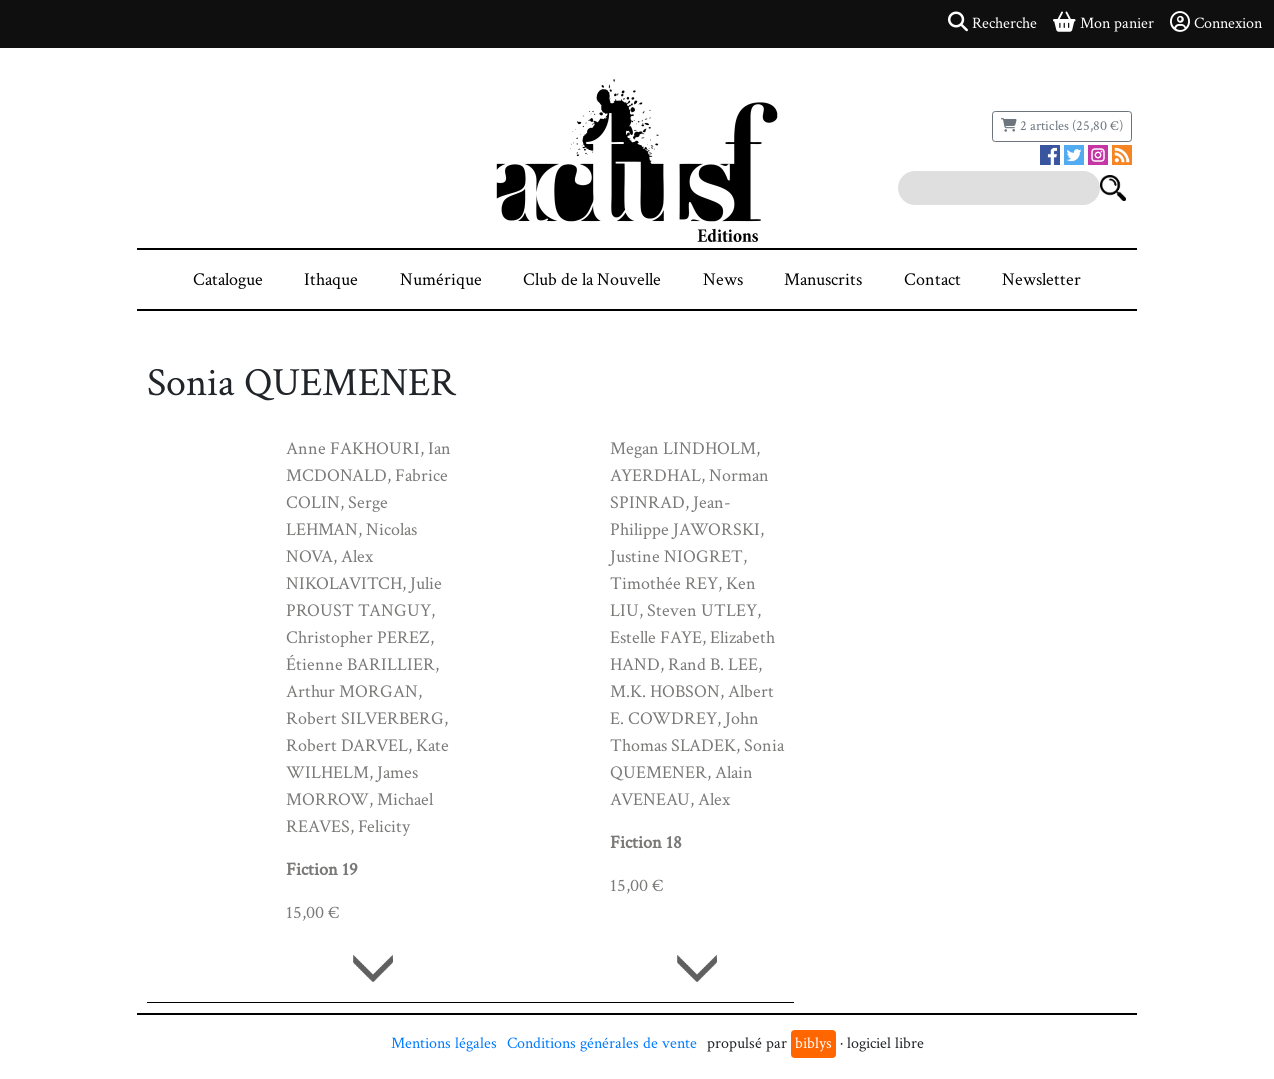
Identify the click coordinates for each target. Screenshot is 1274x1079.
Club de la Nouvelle (592, 279)
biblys (813, 1043)
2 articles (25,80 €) (1062, 126)
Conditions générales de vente (602, 1043)
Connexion (1216, 23)
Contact (932, 279)
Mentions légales (444, 1043)
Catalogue (228, 279)
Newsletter (1041, 279)
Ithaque (331, 279)
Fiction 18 (646, 842)
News (723, 279)
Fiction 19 (322, 869)
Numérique (441, 279)
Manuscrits (823, 279)
